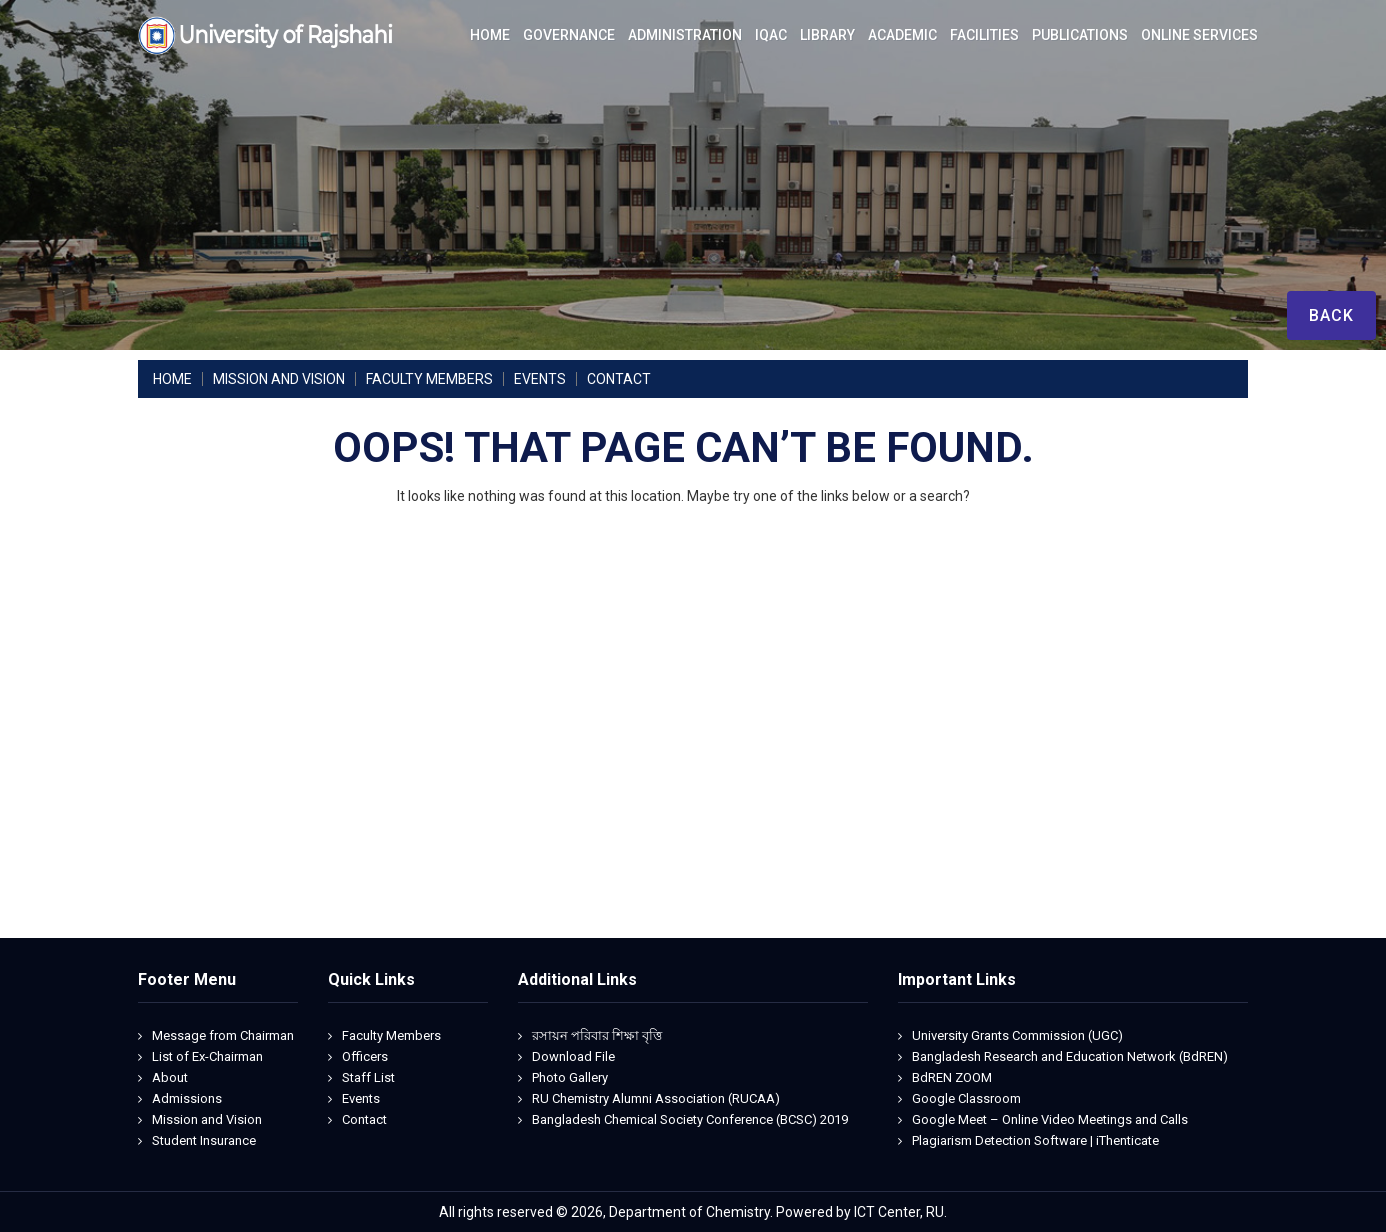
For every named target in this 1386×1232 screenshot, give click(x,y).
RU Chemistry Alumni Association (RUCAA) (656, 1098)
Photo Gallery (570, 1077)
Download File (573, 1056)
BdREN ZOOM (952, 1077)
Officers (365, 1056)
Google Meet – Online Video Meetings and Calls (1050, 1119)
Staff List (368, 1077)
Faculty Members (391, 1035)
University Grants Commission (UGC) (1017, 1035)
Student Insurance (204, 1140)
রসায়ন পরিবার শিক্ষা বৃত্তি (597, 1035)
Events (361, 1098)
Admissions (187, 1098)
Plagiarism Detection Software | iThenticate (1035, 1140)
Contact (364, 1119)
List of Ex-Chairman (207, 1056)
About (170, 1077)
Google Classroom (966, 1098)
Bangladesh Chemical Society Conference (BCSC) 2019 (690, 1119)
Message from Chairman (223, 1035)
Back (1331, 315)
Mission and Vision (207, 1119)
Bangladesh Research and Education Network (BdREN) (1070, 1056)
